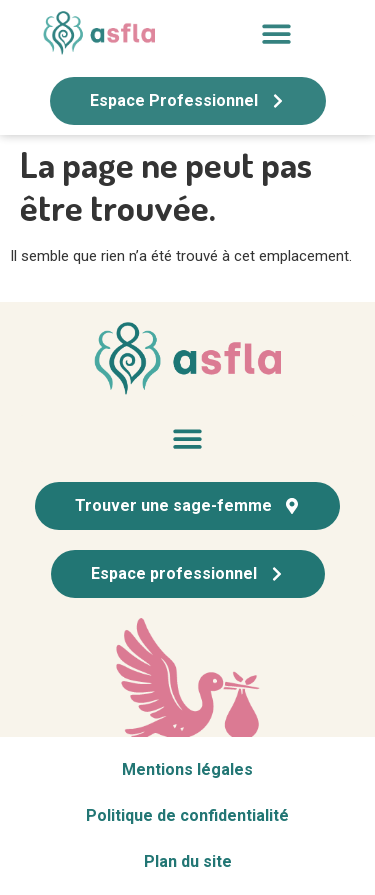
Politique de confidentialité (187, 815)
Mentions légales (187, 769)
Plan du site (188, 861)
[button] (276, 33)
